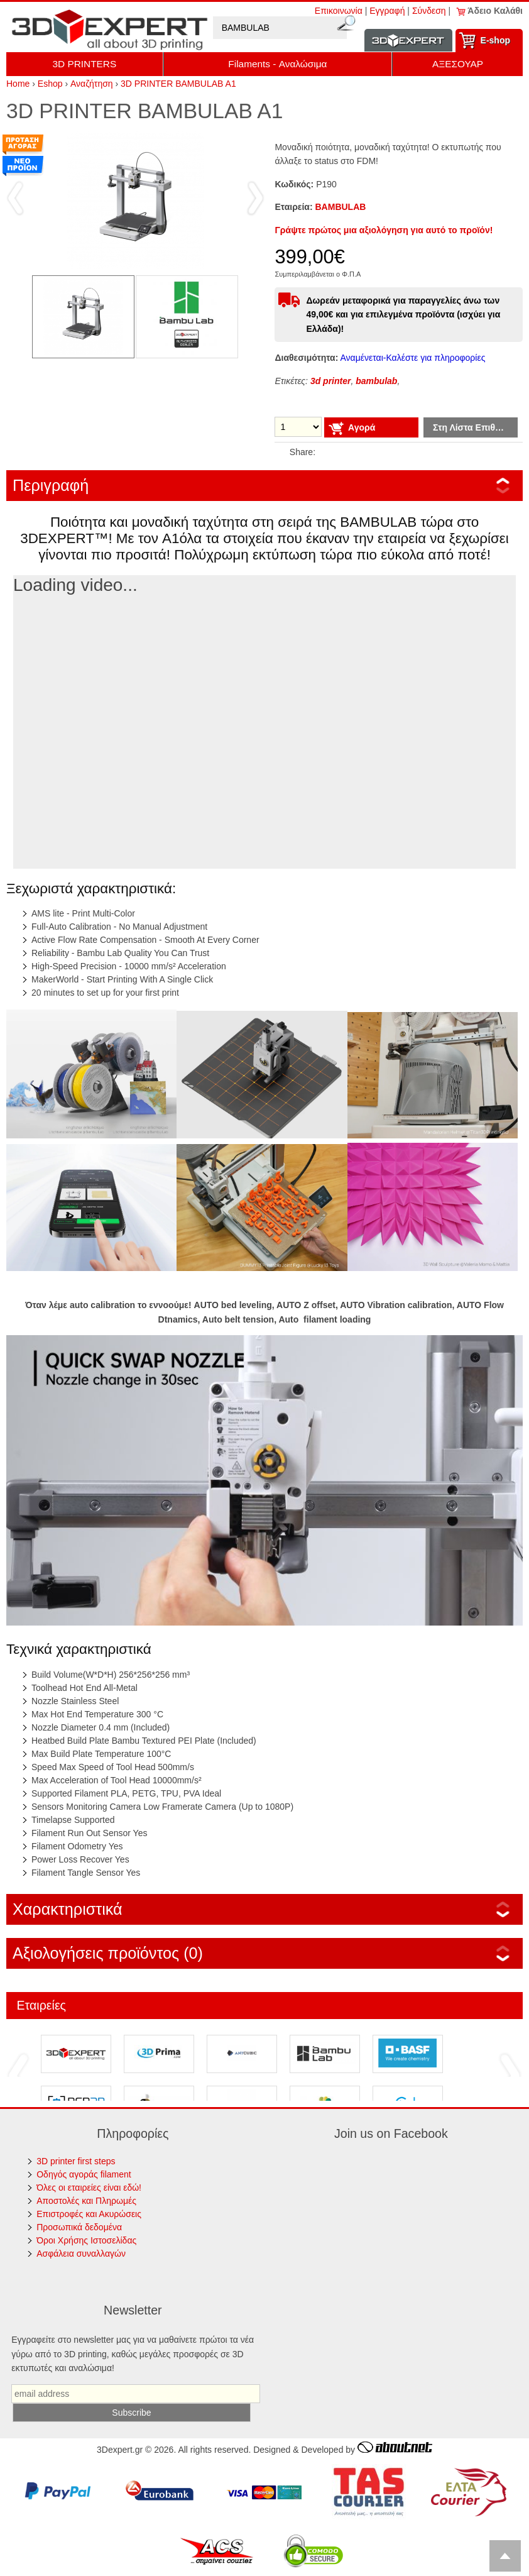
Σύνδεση (429, 11)
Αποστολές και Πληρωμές (86, 2201)
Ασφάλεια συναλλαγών (81, 2253)
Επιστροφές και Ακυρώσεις (88, 2214)
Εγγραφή (387, 11)
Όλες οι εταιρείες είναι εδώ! (88, 2187)
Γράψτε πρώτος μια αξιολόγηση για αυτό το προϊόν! (384, 230)
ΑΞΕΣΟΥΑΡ (457, 63)
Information (408, 40)
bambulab (376, 381)
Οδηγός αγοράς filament (83, 2174)
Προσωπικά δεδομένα (79, 2227)
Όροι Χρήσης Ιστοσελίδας (86, 2240)
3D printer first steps (75, 2161)
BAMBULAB (340, 207)
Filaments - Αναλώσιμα (277, 63)
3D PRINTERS (84, 63)
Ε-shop (495, 40)
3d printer (330, 381)
